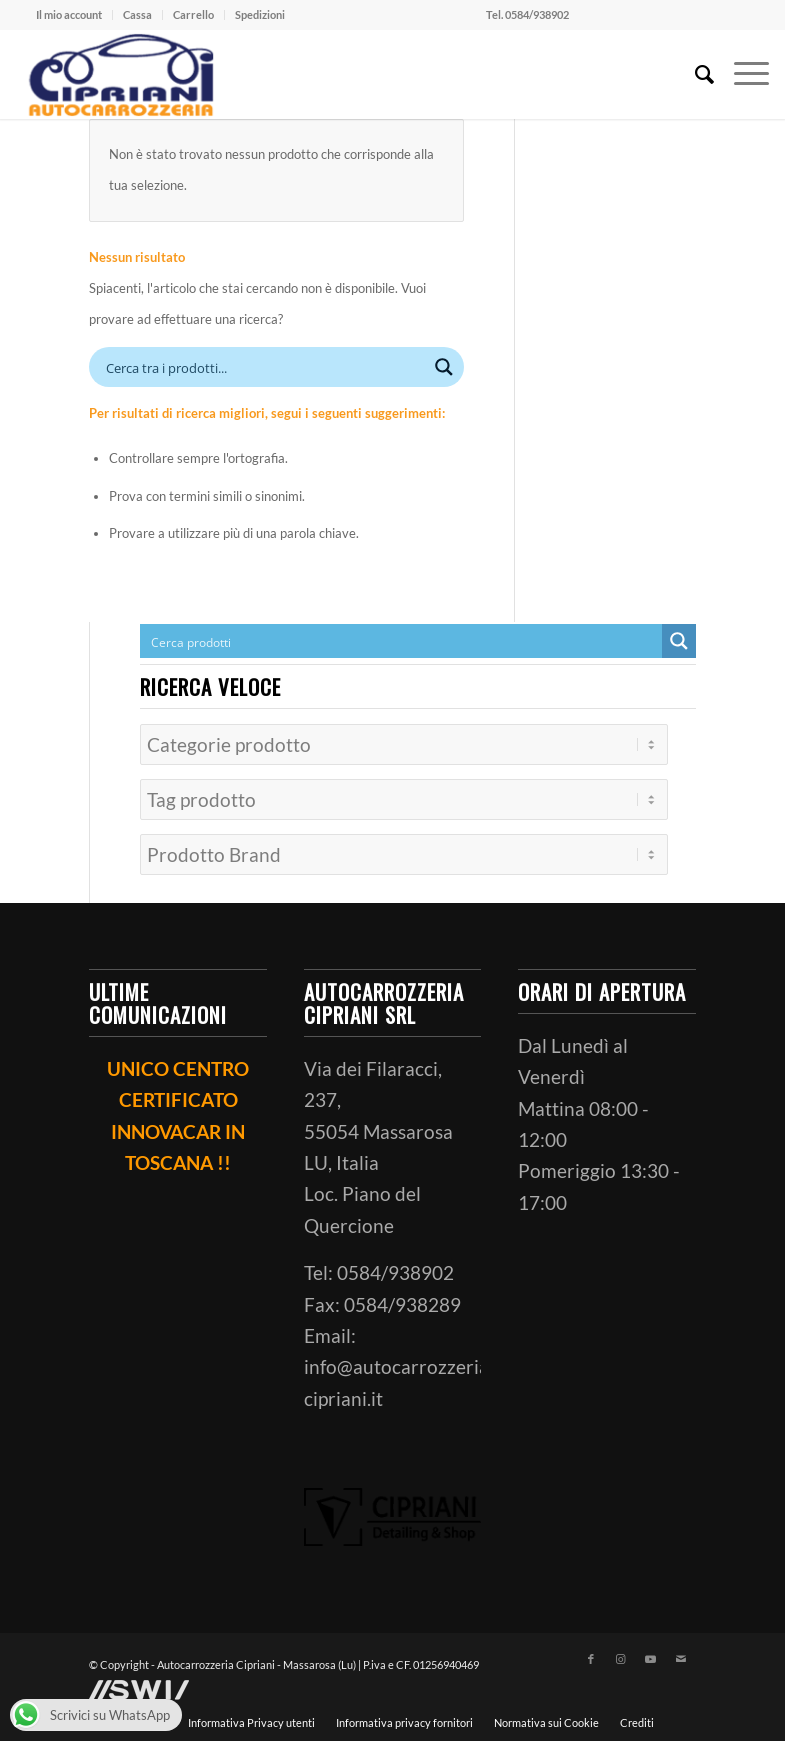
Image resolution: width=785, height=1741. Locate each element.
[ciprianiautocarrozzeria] (118, 74)
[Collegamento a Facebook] (591, 1653)
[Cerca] (694, 74)
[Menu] (741, 74)
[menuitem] (69, 15)
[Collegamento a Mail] (681, 1653)
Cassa (137, 14)
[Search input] (263, 367)
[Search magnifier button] (444, 367)
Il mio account (69, 14)
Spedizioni (260, 14)
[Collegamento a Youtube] (651, 1653)
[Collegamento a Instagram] (621, 1653)
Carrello (193, 14)
